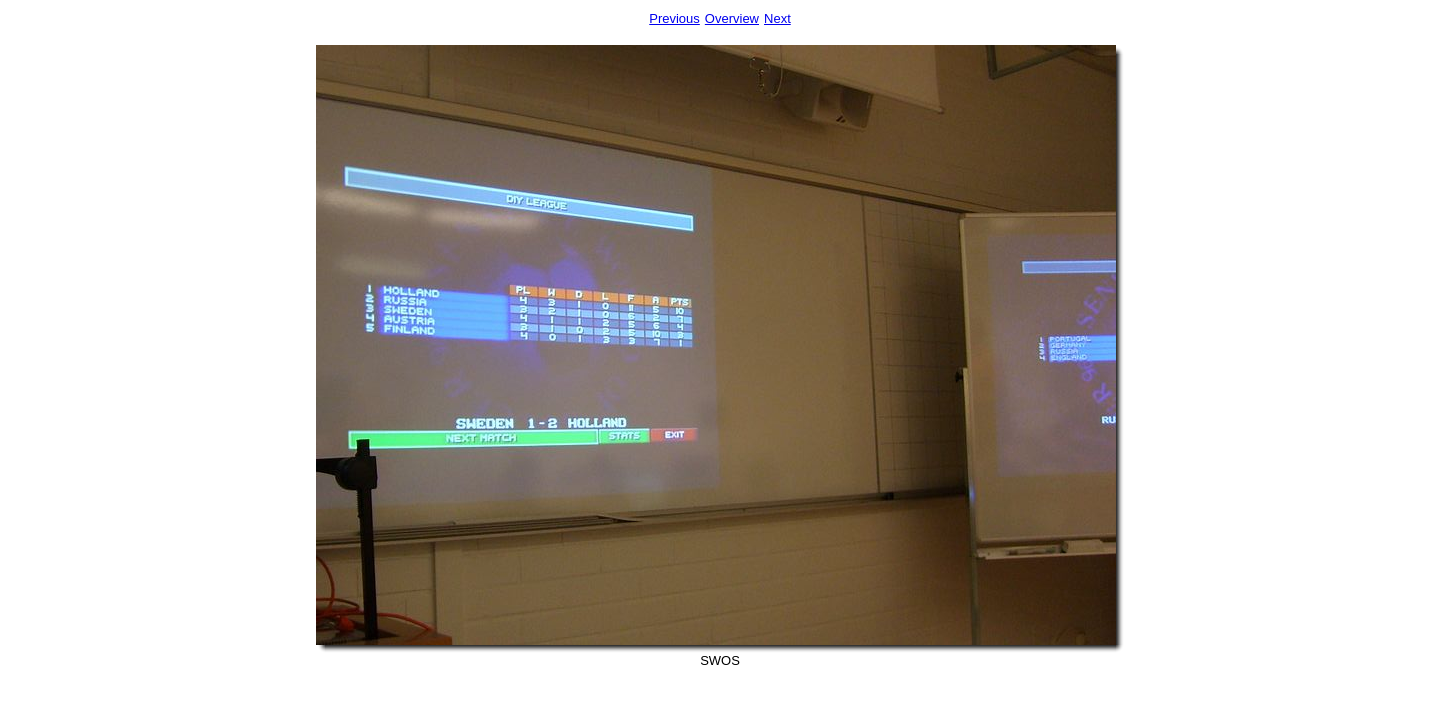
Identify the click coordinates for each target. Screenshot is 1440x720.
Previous (674, 18)
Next (777, 18)
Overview (732, 18)
